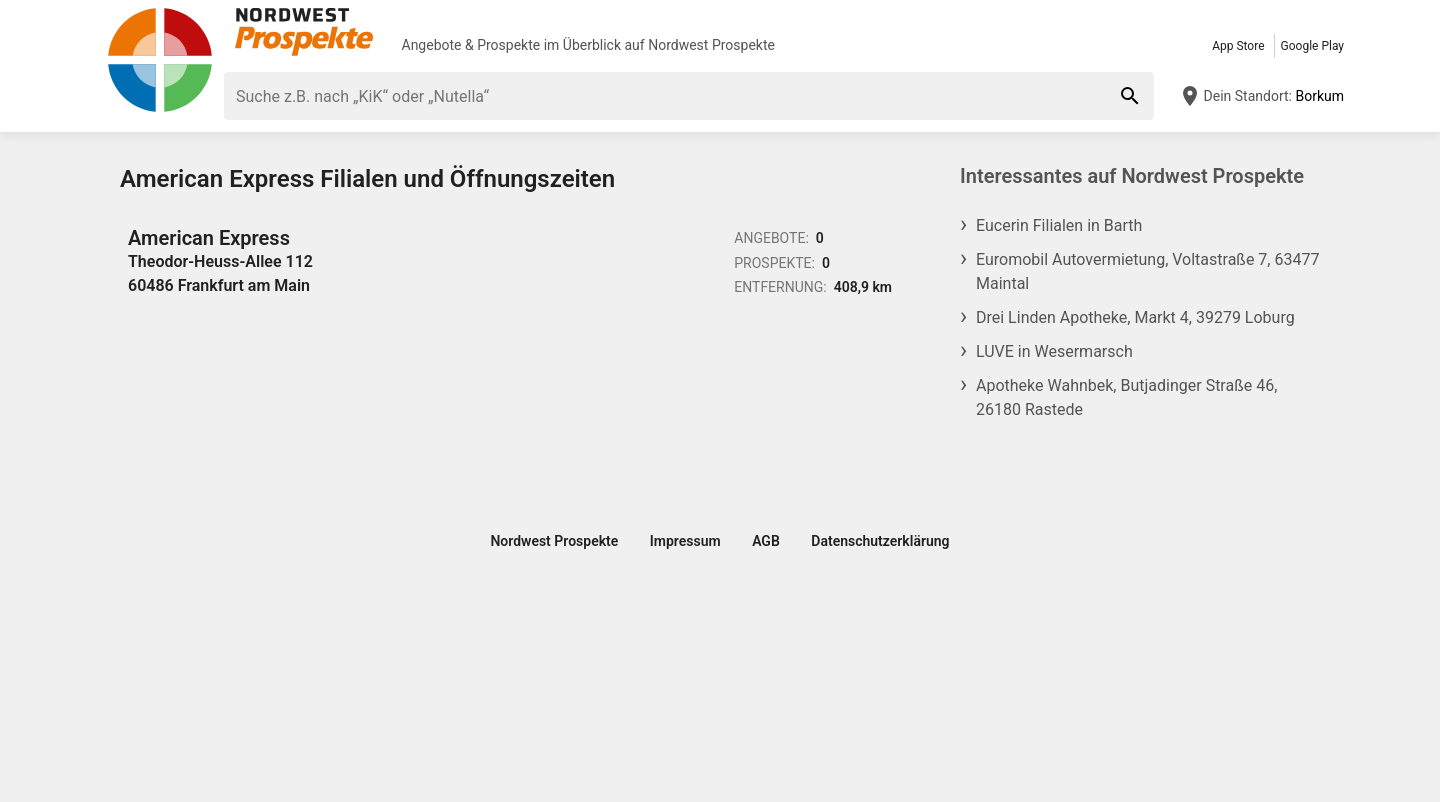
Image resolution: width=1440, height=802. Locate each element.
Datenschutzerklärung (880, 541)
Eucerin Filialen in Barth (1059, 225)
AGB (766, 541)
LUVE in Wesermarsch (1054, 351)
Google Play (1312, 46)
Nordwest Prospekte (711, 45)
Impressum (685, 541)
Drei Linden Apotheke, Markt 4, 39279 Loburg (1135, 317)
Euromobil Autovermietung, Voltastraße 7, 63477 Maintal (1147, 271)
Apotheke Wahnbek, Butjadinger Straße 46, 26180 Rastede (1126, 397)
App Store (1238, 46)
